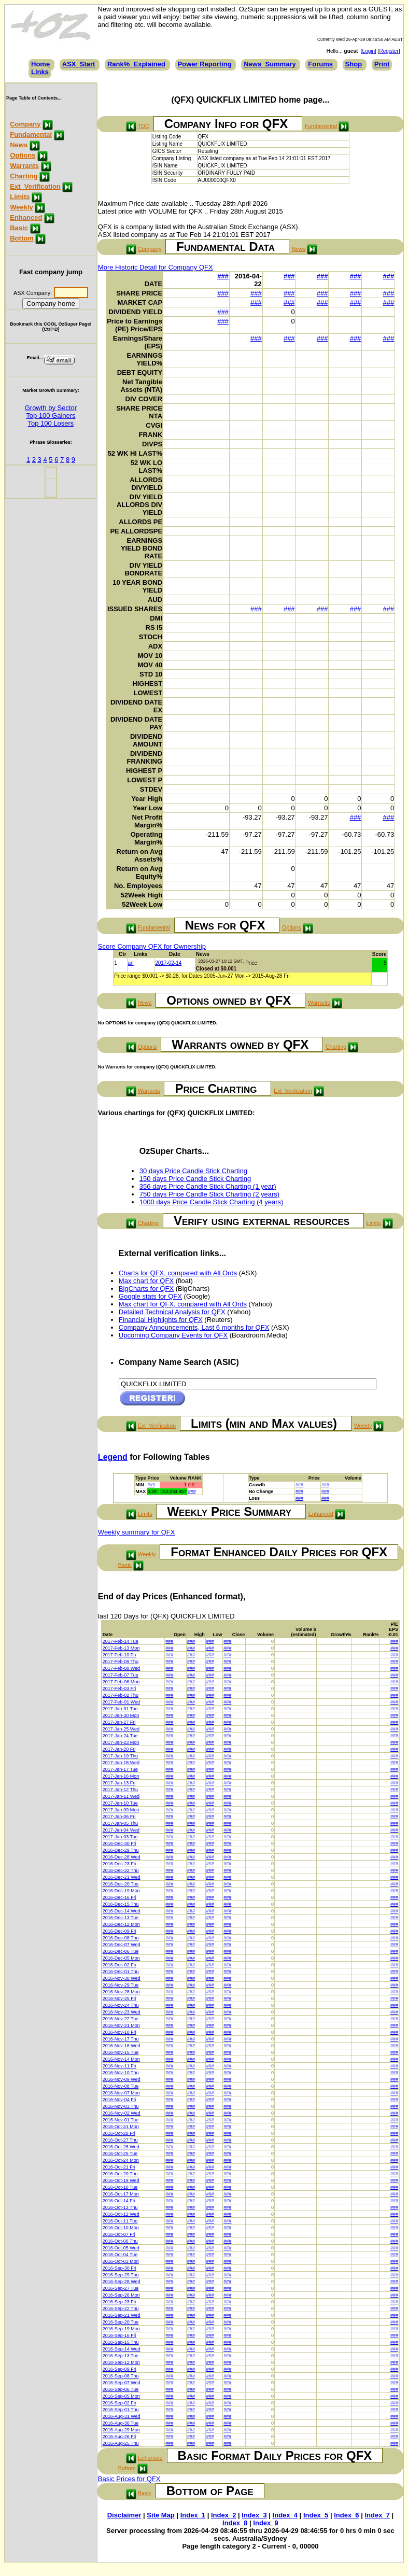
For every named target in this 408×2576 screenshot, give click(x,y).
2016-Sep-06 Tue (121, 2389)
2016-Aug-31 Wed (121, 2416)
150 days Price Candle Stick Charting (195, 1179)
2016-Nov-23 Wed (121, 2012)
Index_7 (376, 2515)
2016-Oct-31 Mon (121, 2126)
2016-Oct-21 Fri (119, 2167)
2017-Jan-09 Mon (121, 1809)
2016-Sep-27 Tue (121, 2288)
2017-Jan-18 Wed (121, 1762)
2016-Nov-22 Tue (121, 2018)
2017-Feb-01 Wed (121, 1702)
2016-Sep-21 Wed (121, 2315)
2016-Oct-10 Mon (121, 2227)
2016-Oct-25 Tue (120, 2153)
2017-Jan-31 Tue (120, 1708)
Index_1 (192, 2515)
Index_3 (254, 2515)
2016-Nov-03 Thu (121, 2106)
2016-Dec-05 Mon (121, 1958)
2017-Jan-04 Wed (121, 1830)
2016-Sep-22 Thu (121, 2308)
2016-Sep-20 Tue (121, 2322)
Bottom (22, 238)
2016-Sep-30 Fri (119, 2268)
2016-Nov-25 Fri (119, 1998)
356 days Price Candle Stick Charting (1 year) (207, 1186)
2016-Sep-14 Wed (121, 2349)
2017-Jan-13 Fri (119, 1782)
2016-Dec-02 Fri (119, 1964)
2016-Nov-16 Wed (121, 2045)
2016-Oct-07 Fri (119, 2234)
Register (388, 51)
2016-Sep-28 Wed (121, 2281)
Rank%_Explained (136, 64)
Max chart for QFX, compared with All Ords (183, 1304)
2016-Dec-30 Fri (119, 1843)
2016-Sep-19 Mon (121, 2328)
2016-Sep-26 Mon (121, 2295)
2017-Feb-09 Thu (120, 1661)
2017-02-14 (168, 963)
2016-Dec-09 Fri (119, 1931)
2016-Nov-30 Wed (121, 1978)
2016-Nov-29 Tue (121, 1985)
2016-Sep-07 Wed (121, 2382)
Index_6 (346, 2515)
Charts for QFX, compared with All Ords (178, 1273)
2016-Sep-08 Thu (121, 2375)
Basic (19, 228)
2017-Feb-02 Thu (120, 1695)
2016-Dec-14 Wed (121, 1910)
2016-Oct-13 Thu (120, 2207)
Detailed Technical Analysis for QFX (172, 1312)
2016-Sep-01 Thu (121, 2409)
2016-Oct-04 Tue (120, 2254)
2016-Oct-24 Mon (121, 2160)
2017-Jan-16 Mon (121, 1776)
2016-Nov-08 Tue (121, 2086)
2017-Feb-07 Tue (120, 1675)
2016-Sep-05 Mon (121, 2396)
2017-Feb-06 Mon (121, 1681)
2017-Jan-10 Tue (120, 1803)
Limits (20, 197)
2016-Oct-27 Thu (120, 2140)
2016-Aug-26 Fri (119, 2436)
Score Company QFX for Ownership (152, 946)
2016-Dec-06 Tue (121, 1951)
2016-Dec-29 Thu (121, 1850)
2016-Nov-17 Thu (121, 2039)
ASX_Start (78, 64)
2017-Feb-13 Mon (121, 1648)
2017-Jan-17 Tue (120, 1769)
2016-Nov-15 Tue (121, 2052)
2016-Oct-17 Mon (121, 2194)
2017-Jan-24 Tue (120, 1735)
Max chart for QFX (146, 1281)
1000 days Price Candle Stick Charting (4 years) (211, 1202)
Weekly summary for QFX (136, 1532)
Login (368, 51)
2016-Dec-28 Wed (121, 1857)
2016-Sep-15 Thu (121, 2342)
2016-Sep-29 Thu (121, 2274)
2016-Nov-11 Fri (119, 2065)
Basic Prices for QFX (129, 2479)
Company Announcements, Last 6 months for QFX (194, 1327)
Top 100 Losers (50, 423)
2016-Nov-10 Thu (121, 2072)
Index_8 (234, 2523)
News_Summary (270, 64)
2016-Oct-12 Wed (121, 2214)
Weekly (21, 207)
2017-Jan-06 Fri (119, 1816)
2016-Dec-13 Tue (121, 1917)
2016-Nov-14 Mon (121, 2059)
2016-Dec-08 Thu (121, 1937)
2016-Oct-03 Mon (121, 2261)
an (131, 963)
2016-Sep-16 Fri (119, 2335)
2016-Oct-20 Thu (120, 2173)
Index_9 (265, 2523)
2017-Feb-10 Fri (119, 1654)
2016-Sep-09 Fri (119, 2369)
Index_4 (285, 2515)
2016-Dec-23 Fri (119, 1863)
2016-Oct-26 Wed (121, 2146)
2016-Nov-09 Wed (121, 2079)
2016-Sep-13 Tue (121, 2355)
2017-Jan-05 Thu (120, 1823)
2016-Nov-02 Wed (121, 2113)
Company (25, 124)
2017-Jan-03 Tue (120, 1836)
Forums (320, 64)
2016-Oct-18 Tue (120, 2187)
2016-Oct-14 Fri (119, 2200)
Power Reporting (205, 64)
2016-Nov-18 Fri (119, 2032)
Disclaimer (124, 2515)
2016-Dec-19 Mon (121, 1890)
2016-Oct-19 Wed (121, 2180)
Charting (23, 176)
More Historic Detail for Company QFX (155, 267)
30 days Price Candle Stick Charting (193, 1171)
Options (22, 155)
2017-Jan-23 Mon (121, 1742)
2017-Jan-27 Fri (119, 1722)
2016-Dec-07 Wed (121, 1944)
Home (40, 64)
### (223, 276)
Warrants (24, 166)
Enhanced (26, 217)
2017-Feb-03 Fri (119, 1688)
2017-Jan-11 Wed (121, 1796)
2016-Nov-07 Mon (121, 2092)
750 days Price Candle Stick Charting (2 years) (209, 1194)
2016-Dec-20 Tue (121, 1884)
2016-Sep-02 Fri (119, 2402)
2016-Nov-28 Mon (121, 1991)
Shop (353, 64)
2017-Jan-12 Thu (120, 1789)
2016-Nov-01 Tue (121, 2119)
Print (382, 64)
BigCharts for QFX (146, 1288)
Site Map (160, 2515)
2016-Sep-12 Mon (121, 2362)
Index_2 (223, 2515)
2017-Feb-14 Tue (120, 1641)
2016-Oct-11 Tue (120, 2220)
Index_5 (315, 2515)
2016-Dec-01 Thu (121, 1971)
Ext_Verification (35, 186)
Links (40, 72)
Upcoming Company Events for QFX (173, 1335)
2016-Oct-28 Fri (119, 2133)
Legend (113, 1457)
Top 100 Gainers (50, 415)
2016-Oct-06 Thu (120, 2241)
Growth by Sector (51, 408)
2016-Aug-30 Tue (121, 2423)
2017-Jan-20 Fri (119, 1749)
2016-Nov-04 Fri (119, 2099)
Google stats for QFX (150, 1296)
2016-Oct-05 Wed (121, 2247)
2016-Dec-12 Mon (121, 1924)
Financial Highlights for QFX (161, 1320)
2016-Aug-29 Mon (121, 2429)
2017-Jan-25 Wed (121, 1729)
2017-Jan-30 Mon (121, 1715)
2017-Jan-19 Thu (120, 1755)
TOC (143, 126)
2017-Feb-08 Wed (121, 1668)
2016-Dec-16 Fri (119, 1897)
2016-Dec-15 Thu (121, 1904)
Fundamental (31, 134)
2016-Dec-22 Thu (121, 1870)
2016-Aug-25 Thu (121, 2443)
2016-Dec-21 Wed (121, 1877)
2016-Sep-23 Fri (119, 2301)
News (18, 145)
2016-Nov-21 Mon (121, 2025)
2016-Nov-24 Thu (121, 2005)
